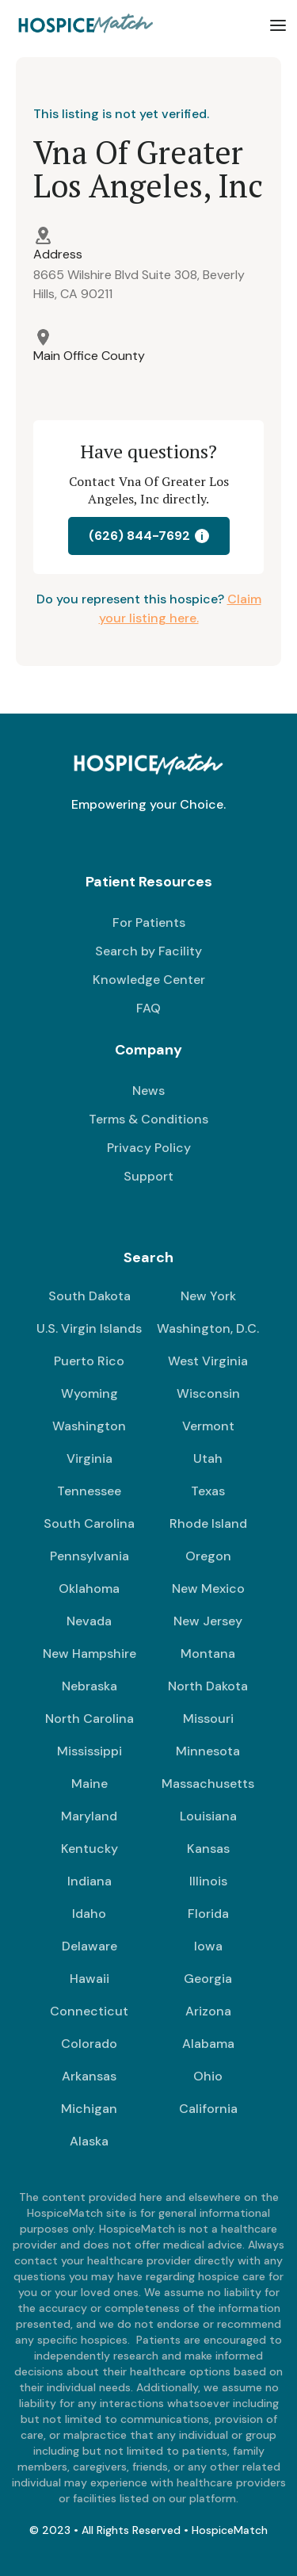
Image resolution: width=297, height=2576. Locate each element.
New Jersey (207, 1621)
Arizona (208, 2011)
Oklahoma (89, 1588)
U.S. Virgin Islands (89, 1328)
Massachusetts (208, 1783)
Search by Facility (148, 951)
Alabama (208, 2043)
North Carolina (89, 1718)
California (208, 2108)
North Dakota (208, 1686)
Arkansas (89, 2076)
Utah (208, 1458)
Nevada (89, 1621)
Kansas (208, 1848)
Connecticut (89, 2011)
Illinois (208, 1881)
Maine (89, 1783)
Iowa (208, 1946)
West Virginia (208, 1361)
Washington (89, 1426)
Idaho (89, 1913)
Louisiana (208, 1816)
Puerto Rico (89, 1361)
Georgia (208, 1978)
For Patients (148, 922)
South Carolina (89, 1523)
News (148, 1090)
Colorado (89, 2043)
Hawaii (89, 1978)
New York (208, 1296)
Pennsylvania (89, 1556)
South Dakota (89, 1296)
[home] (83, 24)
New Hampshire (89, 1653)
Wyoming (89, 1393)
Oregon (208, 1556)
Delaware (89, 1946)
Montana (208, 1653)
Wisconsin (208, 1393)
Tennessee (89, 1491)
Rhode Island (208, 1523)
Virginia (89, 1458)
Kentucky (89, 1848)
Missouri (208, 1718)
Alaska (89, 2141)
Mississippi (89, 1751)
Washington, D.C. (208, 1328)
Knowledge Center (149, 979)
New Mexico (208, 1588)
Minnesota (208, 1751)
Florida (208, 1913)
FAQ (148, 1008)
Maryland (89, 1816)
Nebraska (89, 1686)
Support (148, 1176)
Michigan (89, 2108)
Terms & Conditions (148, 1119)
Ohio (208, 2076)
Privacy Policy (149, 1147)
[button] (277, 24)
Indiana (89, 1881)
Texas (208, 1491)
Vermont (208, 1426)
